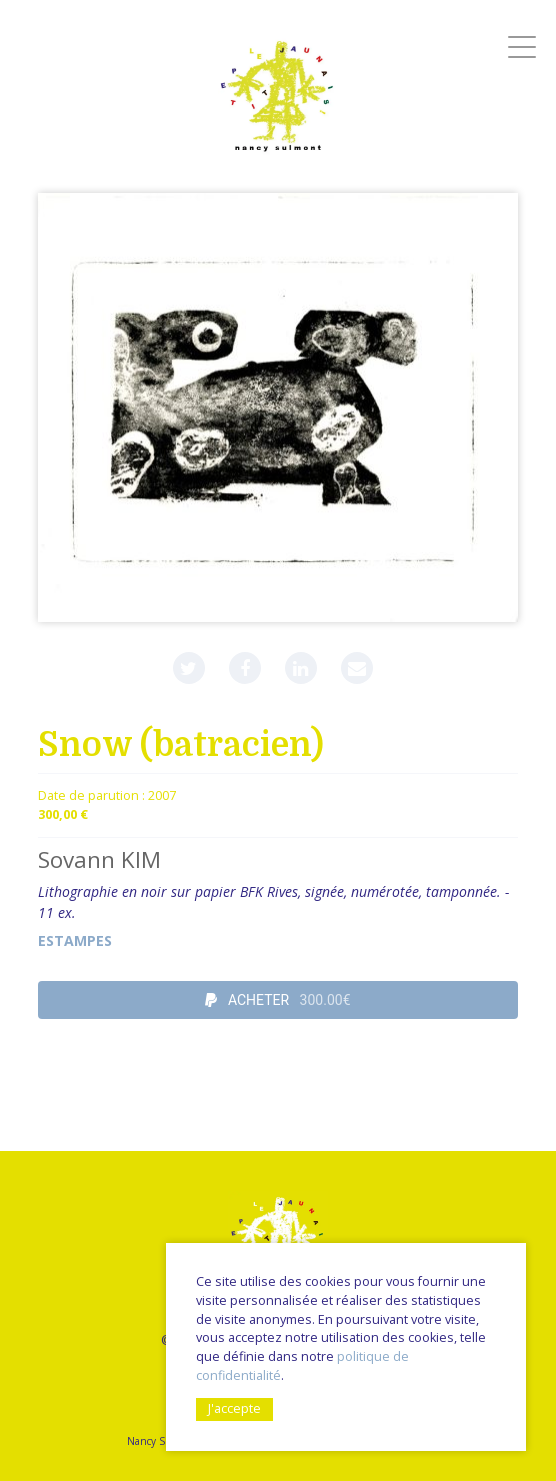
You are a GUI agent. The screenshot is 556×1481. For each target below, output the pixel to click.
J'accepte (234, 1408)
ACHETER (277, 1000)
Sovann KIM (99, 859)
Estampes (75, 940)
